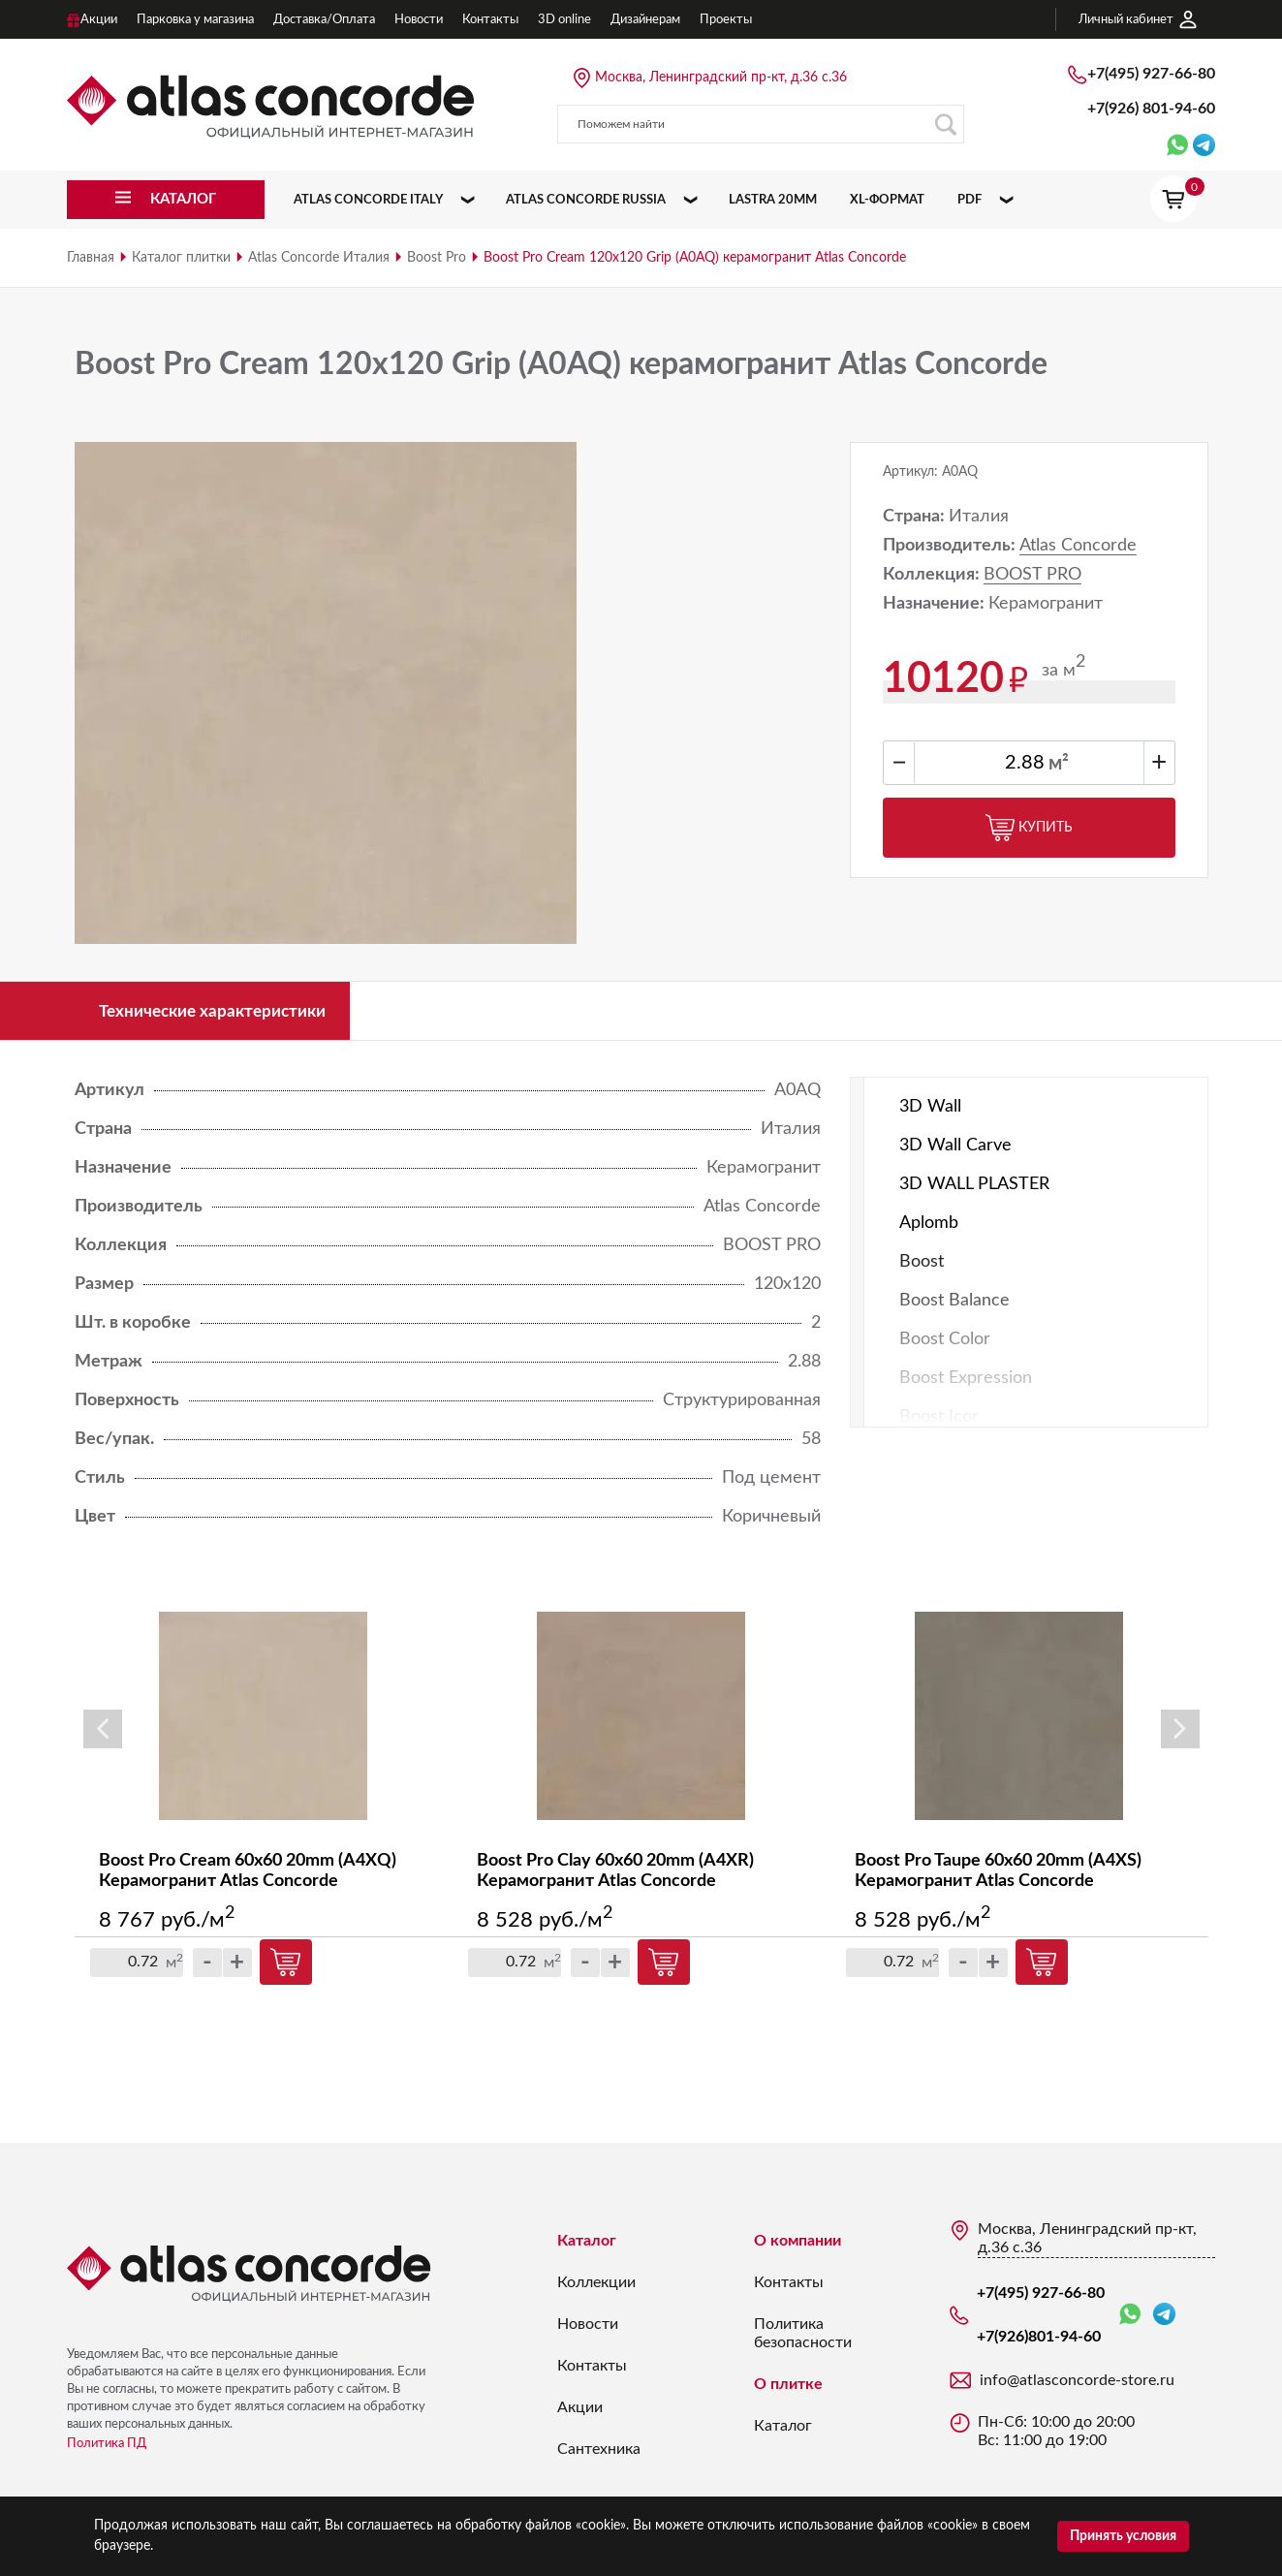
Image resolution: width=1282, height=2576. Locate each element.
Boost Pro (436, 258)
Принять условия (1123, 2536)
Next (1180, 1734)
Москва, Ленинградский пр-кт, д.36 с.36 (721, 77)
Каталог (586, 2247)
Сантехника (599, 2456)
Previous (102, 1734)
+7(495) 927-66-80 (1151, 73)
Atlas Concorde (1078, 545)
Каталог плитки (181, 258)
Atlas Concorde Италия (319, 258)
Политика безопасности (803, 2340)
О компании (797, 2247)
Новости (587, 2331)
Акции (580, 2414)
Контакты (592, 2372)
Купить (1029, 827)
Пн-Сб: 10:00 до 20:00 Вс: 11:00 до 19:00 (1056, 2438)
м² (1058, 763)
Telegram (1164, 2320)
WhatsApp (1129, 2322)
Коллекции (596, 2289)
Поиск (945, 124)
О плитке (788, 2391)
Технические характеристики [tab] (224, 1013)
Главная (90, 258)
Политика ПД (106, 2450)
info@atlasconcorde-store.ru (1077, 2387)
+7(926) (1151, 108)
